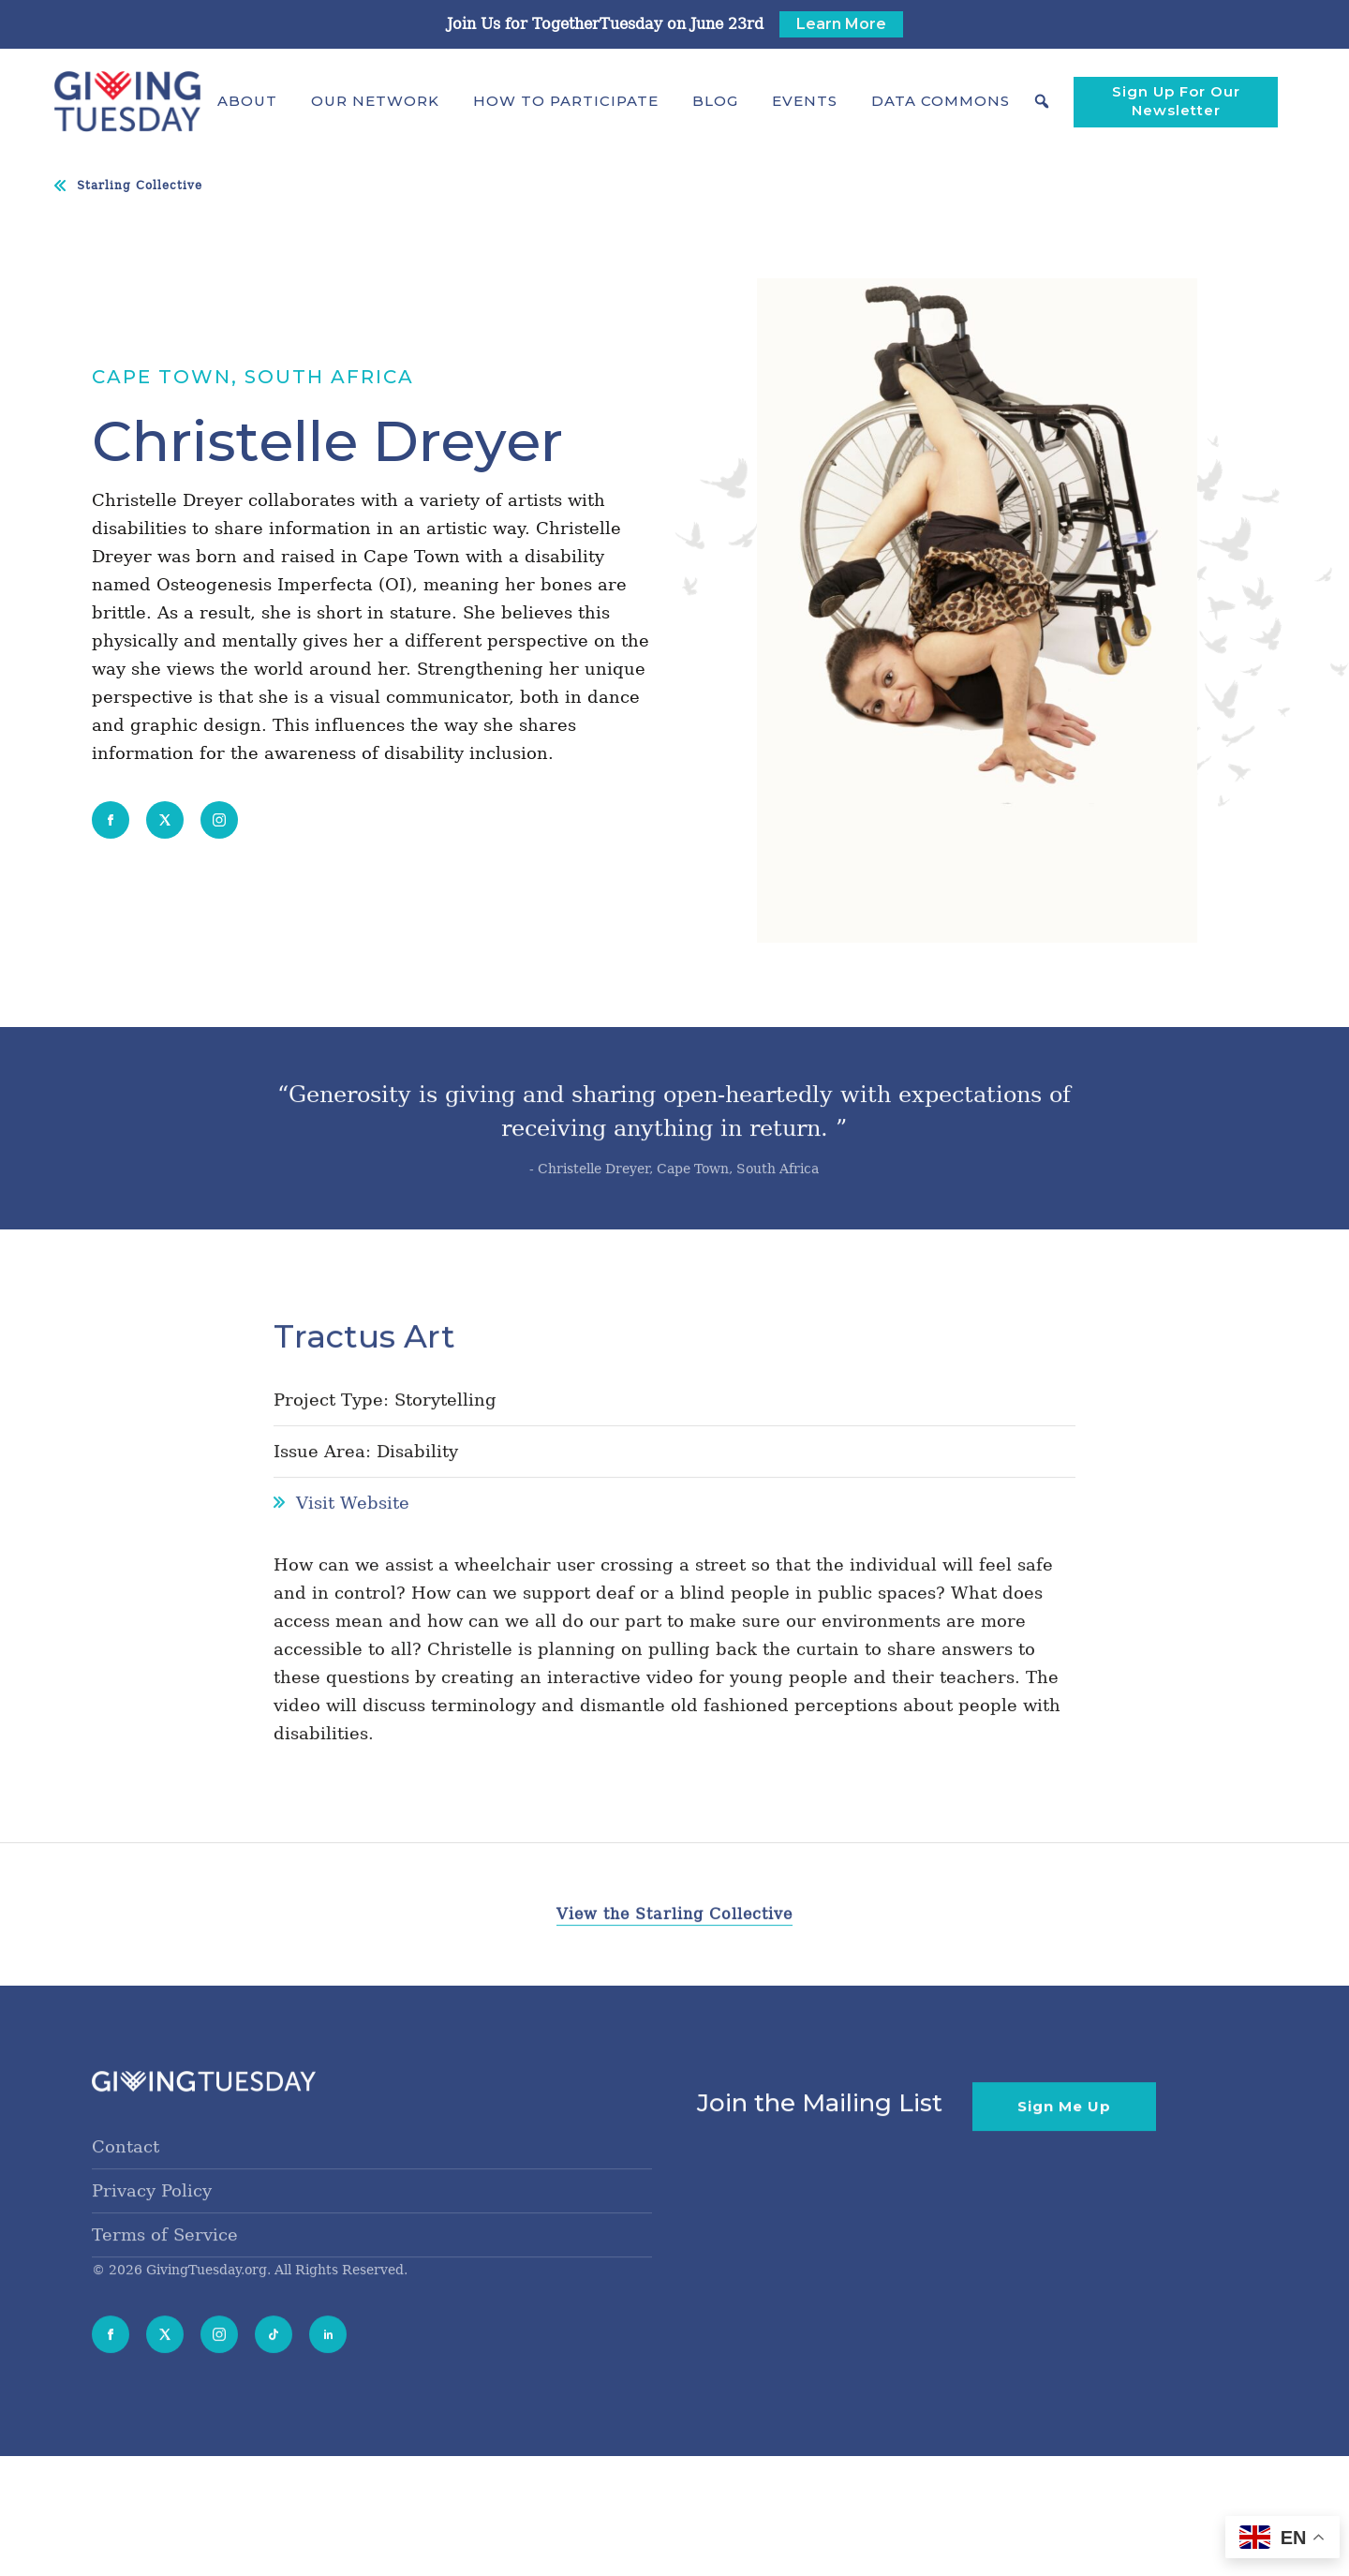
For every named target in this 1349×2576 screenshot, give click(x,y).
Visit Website (352, 1532)
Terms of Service (165, 2264)
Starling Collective (139, 185)
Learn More (841, 24)
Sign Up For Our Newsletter (1176, 100)
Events (805, 101)
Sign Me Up (1064, 2136)
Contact (125, 2176)
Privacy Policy (152, 2220)
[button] (247, 101)
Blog (715, 101)
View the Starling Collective (674, 1945)
